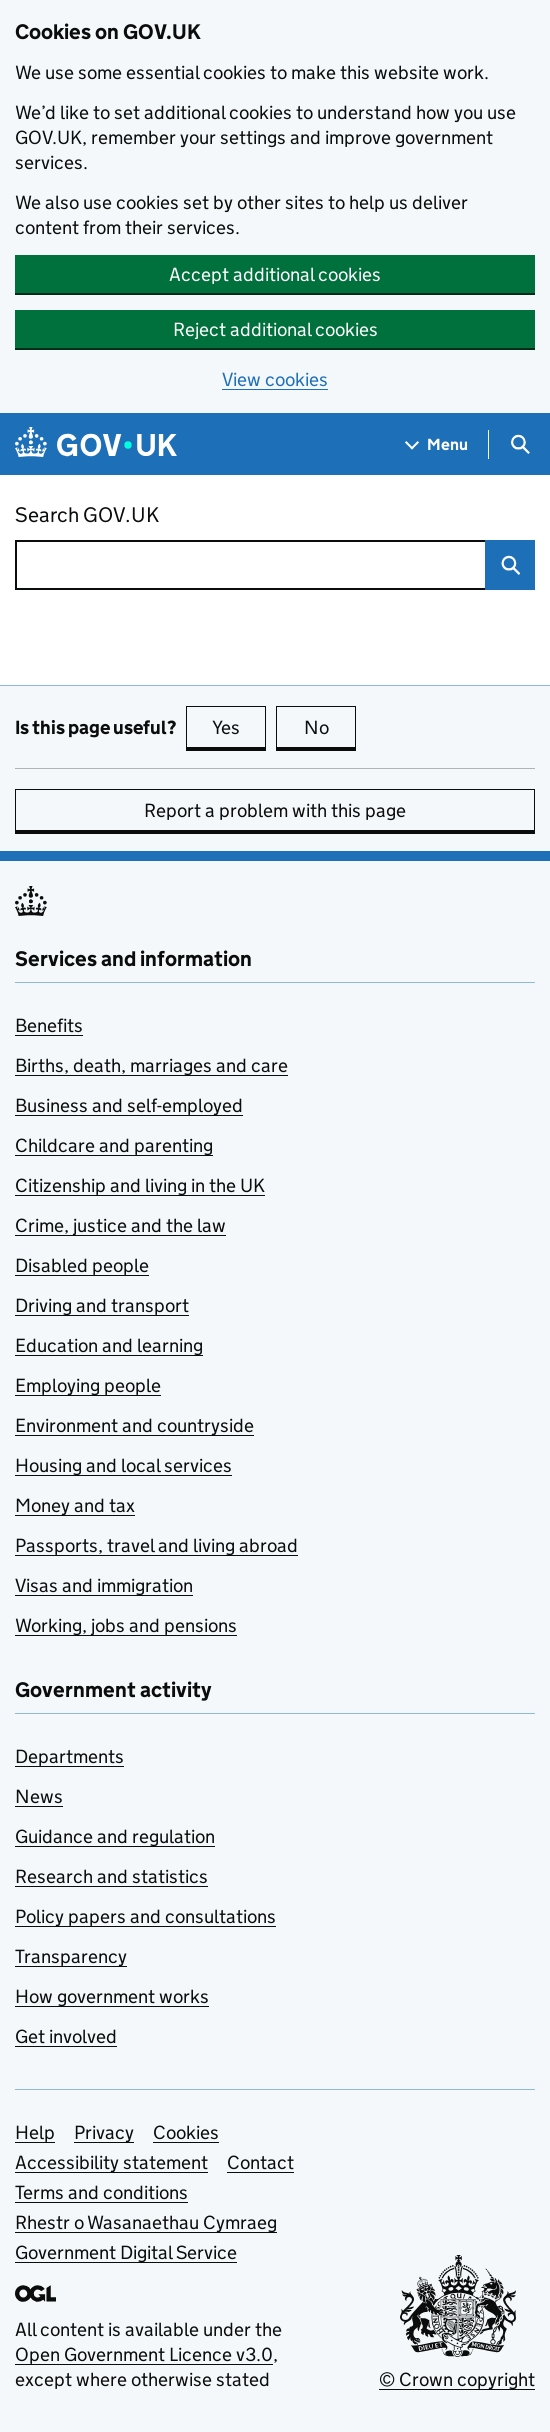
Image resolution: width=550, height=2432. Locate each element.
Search (502, 565)
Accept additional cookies (275, 274)
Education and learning (109, 1345)
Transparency (71, 1956)
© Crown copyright (457, 2379)
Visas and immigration (104, 1585)
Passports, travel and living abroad (156, 1545)
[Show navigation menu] (437, 444)
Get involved (66, 2036)
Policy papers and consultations (145, 1916)
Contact (260, 2162)
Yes (239, 727)
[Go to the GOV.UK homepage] (96, 444)
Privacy (104, 2132)
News (39, 1796)
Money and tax (75, 1505)
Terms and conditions (101, 2192)
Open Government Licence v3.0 (144, 2354)
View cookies (275, 379)
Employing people (88, 1385)
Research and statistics (111, 1876)
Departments (69, 1756)
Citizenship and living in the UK (140, 1185)
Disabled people (82, 1265)
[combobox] (250, 565)
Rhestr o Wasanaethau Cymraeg (146, 2222)
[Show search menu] (519, 444)
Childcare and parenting (114, 1145)
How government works (112, 1996)
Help (35, 2132)
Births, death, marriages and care (151, 1065)
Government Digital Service (126, 2252)
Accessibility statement (111, 2162)
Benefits (49, 1025)
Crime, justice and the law (120, 1225)
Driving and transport (102, 1305)
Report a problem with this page (275, 810)
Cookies (186, 2132)
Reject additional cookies (275, 329)
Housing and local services (123, 1465)
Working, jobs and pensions (126, 1625)
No (330, 727)
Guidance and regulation (115, 1836)
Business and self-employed (129, 1105)
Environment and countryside (134, 1425)
